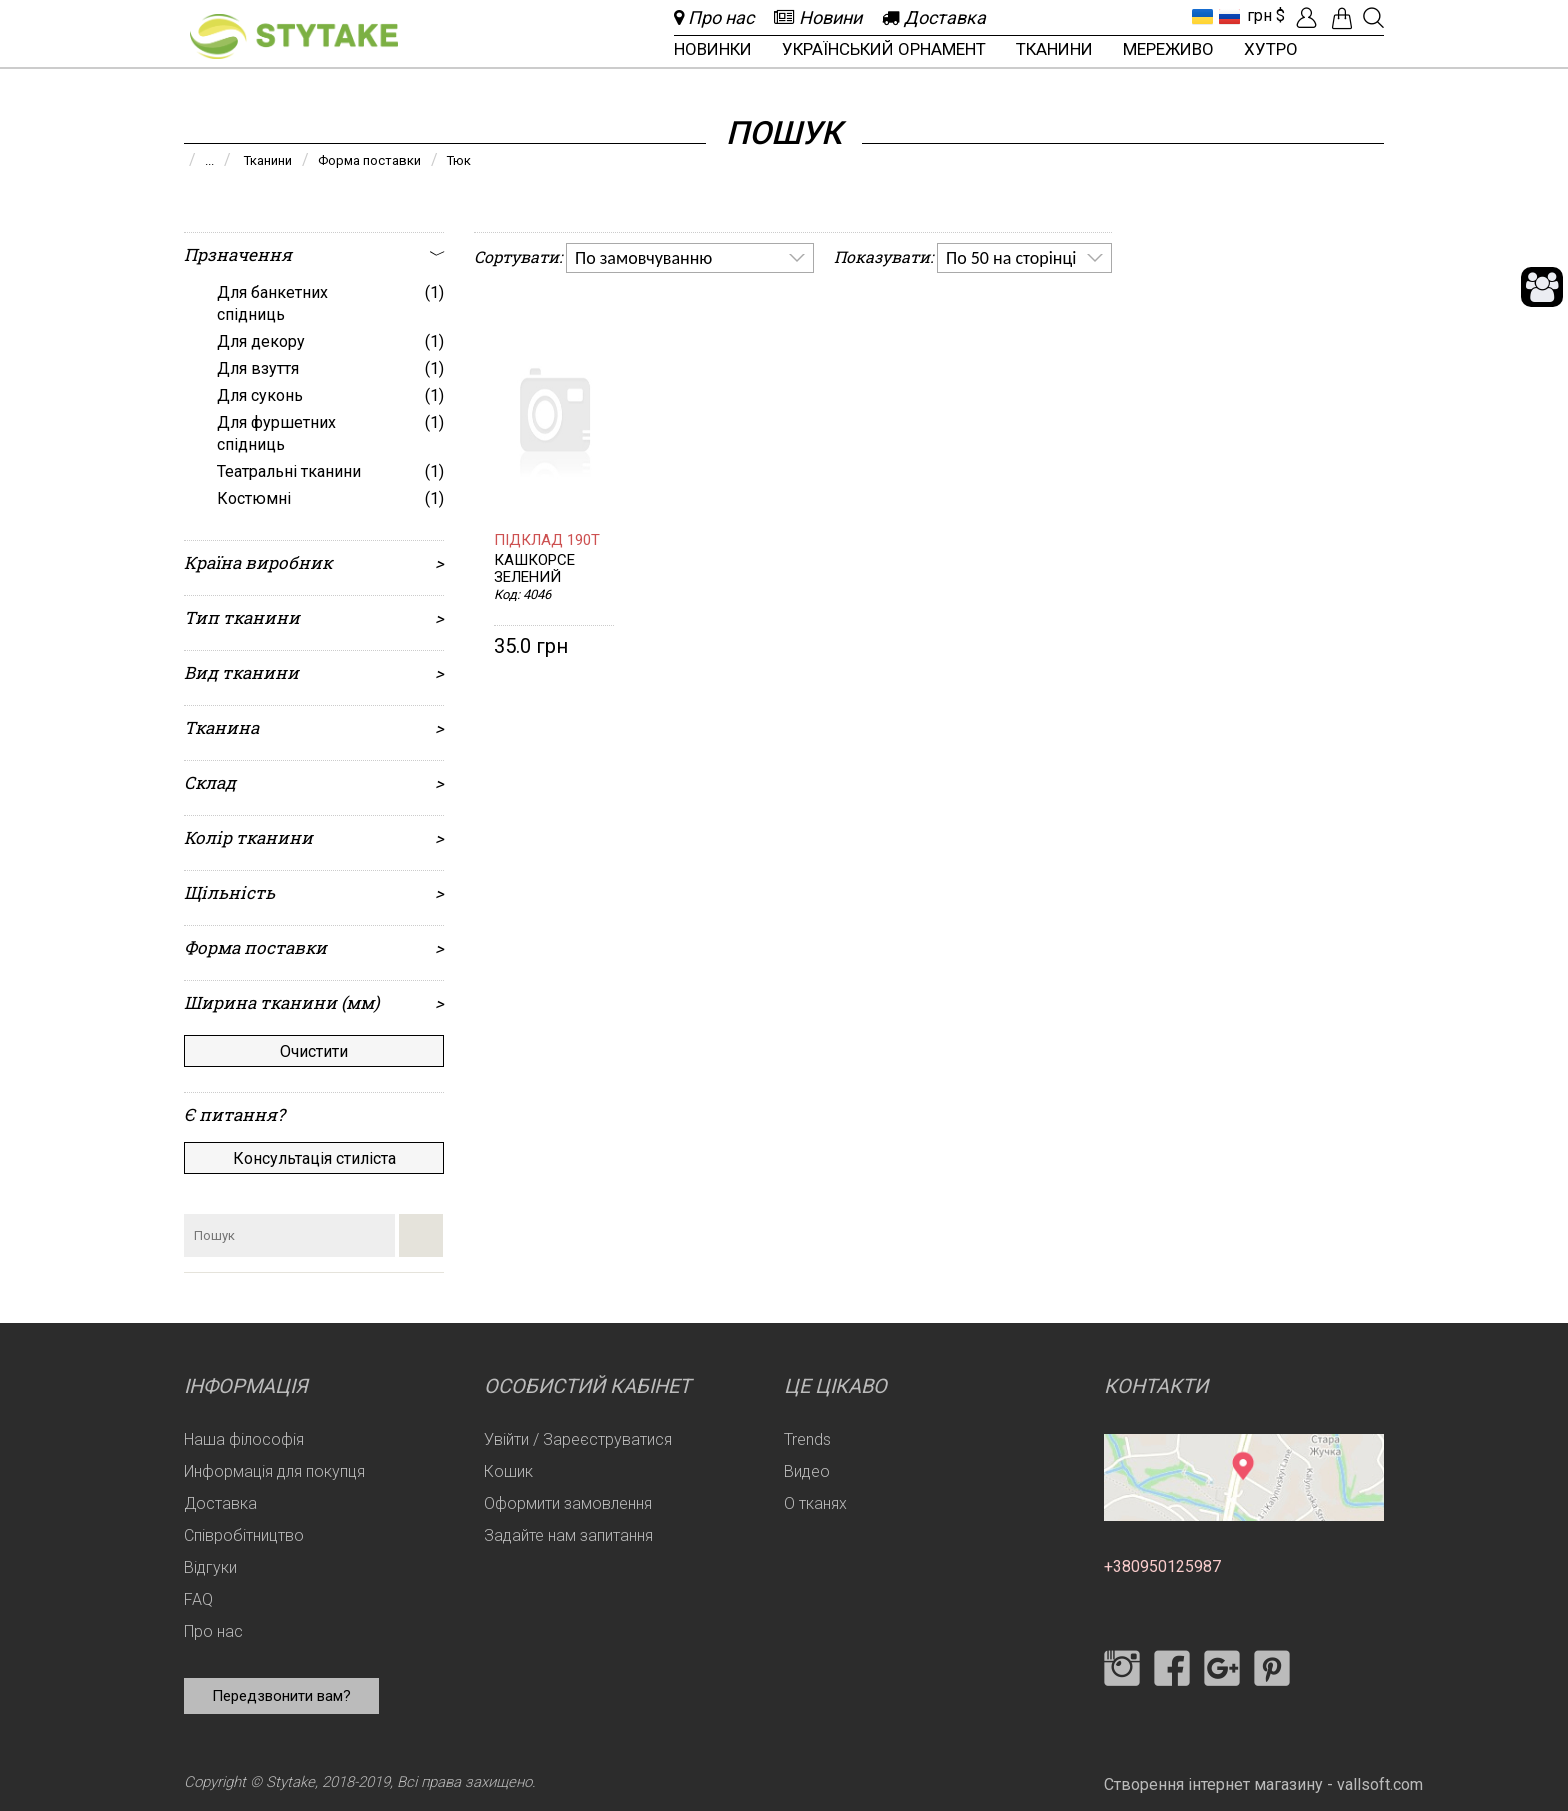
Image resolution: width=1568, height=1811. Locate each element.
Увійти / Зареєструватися (578, 1439)
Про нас (213, 1631)
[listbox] (690, 258)
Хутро (1271, 49)
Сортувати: (518, 256)
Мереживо (1168, 49)
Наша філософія (244, 1439)
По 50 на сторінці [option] (1011, 258)
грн (1259, 15)
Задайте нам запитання (568, 1535)
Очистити (314, 1051)
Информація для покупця (274, 1471)
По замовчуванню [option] (643, 258)
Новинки (713, 49)
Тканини (1054, 49)
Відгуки (210, 1567)
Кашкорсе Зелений (534, 569)
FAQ (198, 1599)
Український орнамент (884, 49)
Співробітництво (244, 1535)
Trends (807, 1439)
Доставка (220, 1503)
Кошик (508, 1471)
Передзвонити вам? (281, 1696)
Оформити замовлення (568, 1503)
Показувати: (883, 256)
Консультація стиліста (314, 1158)
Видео (807, 1471)
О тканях (815, 1503)
